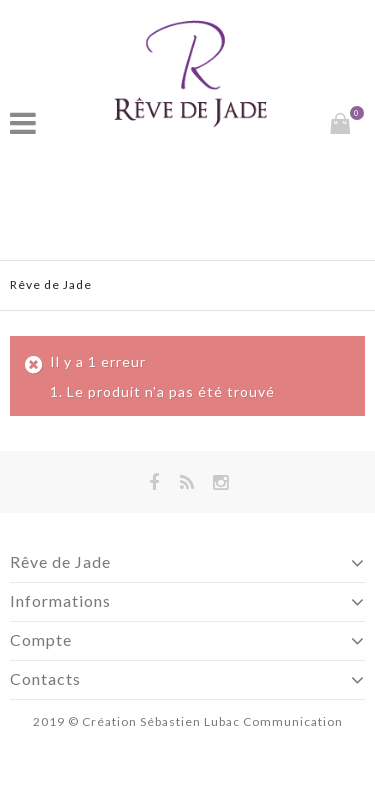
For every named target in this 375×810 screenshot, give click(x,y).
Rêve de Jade (51, 284)
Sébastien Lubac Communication (241, 721)
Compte (41, 639)
